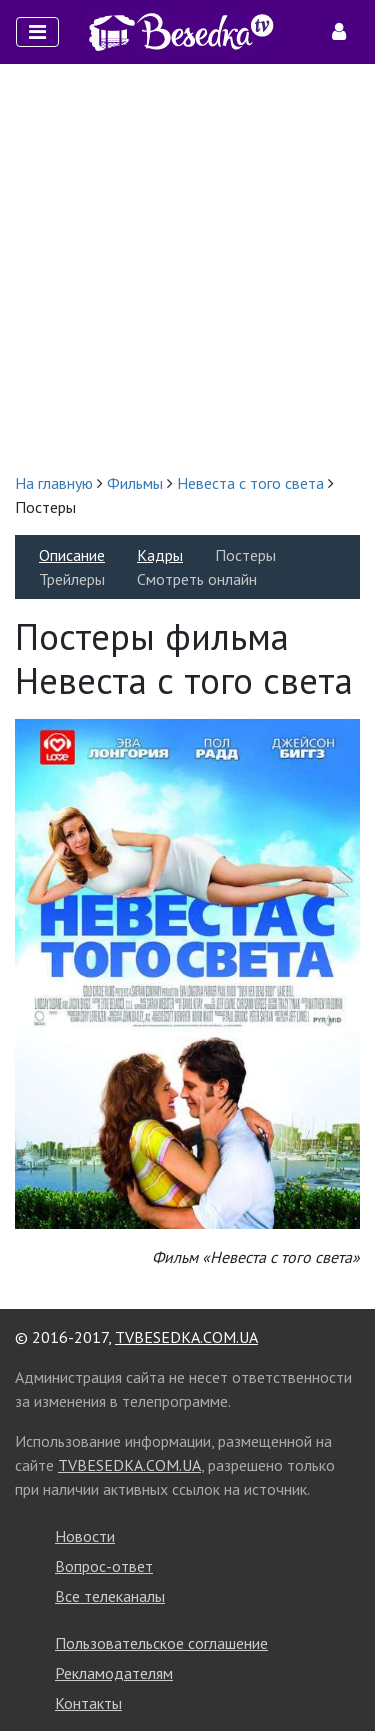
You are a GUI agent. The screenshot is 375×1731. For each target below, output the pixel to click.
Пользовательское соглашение (161, 1643)
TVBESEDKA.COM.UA (186, 1337)
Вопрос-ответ (104, 1566)
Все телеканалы (110, 1596)
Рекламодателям (114, 1673)
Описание (72, 555)
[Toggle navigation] (37, 32)
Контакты (88, 1703)
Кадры (160, 555)
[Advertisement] (187, 267)
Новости (85, 1536)
